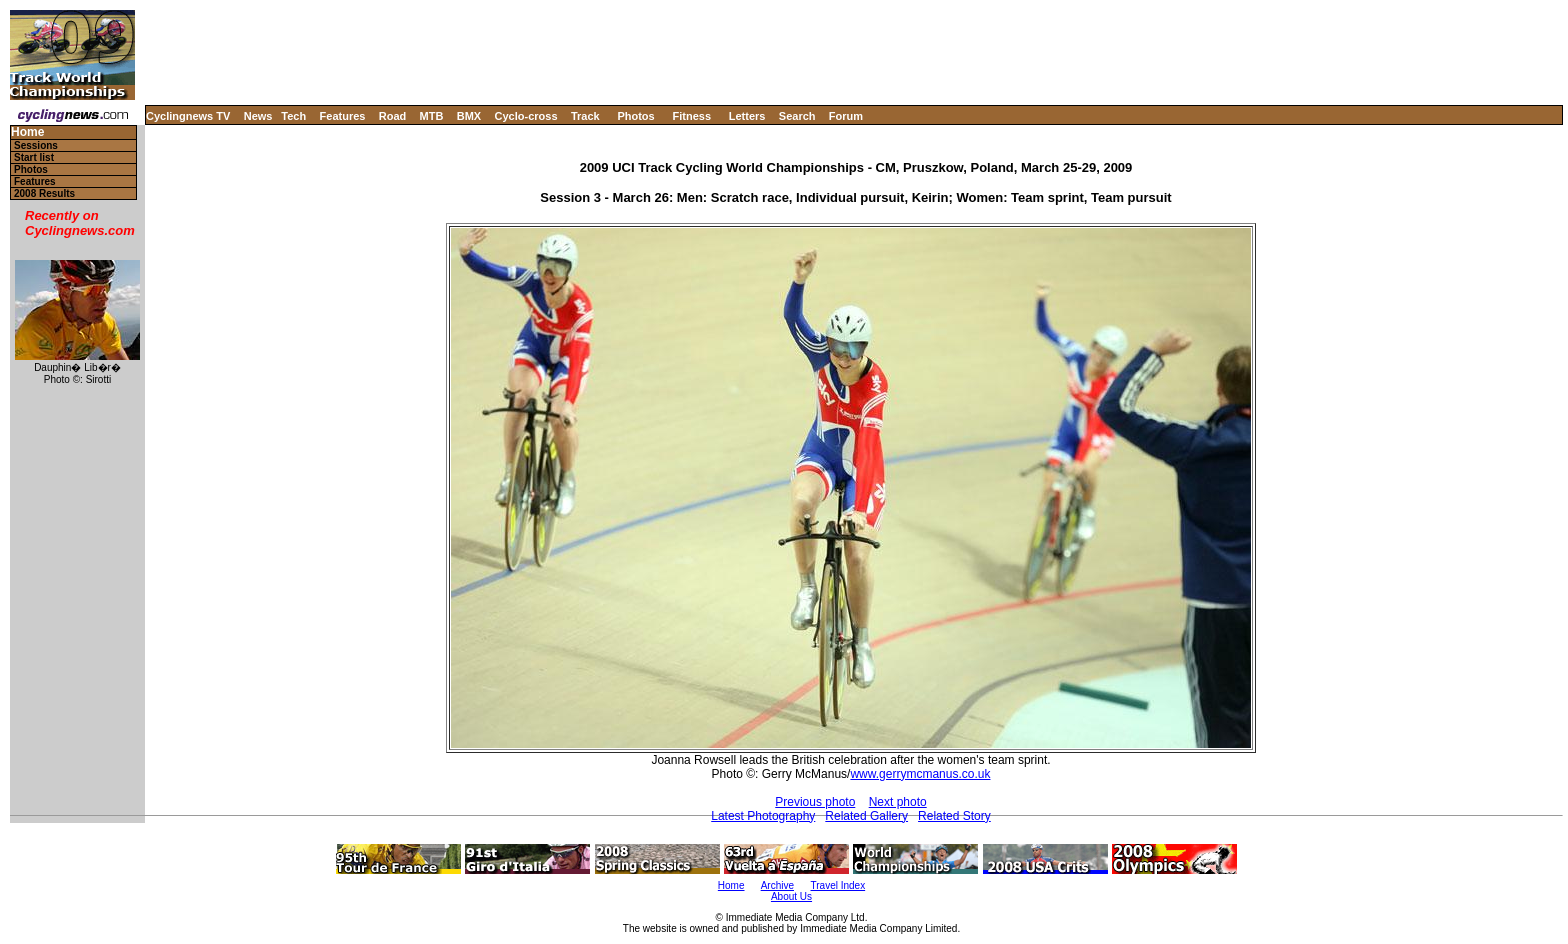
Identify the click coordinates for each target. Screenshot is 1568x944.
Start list (34, 157)
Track (585, 116)
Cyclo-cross (526, 116)
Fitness (691, 116)
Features (343, 116)
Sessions (36, 145)
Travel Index (838, 885)
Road (393, 116)
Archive (777, 885)
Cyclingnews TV (188, 116)
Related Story (954, 816)
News (258, 116)
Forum (846, 116)
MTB (432, 116)
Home (27, 132)
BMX (469, 116)
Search (797, 116)
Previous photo (815, 802)
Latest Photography (763, 816)
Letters (747, 116)
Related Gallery (866, 816)
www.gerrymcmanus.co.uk (920, 774)
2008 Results (44, 193)
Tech (293, 116)
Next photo (898, 802)
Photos (635, 116)
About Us (791, 896)
